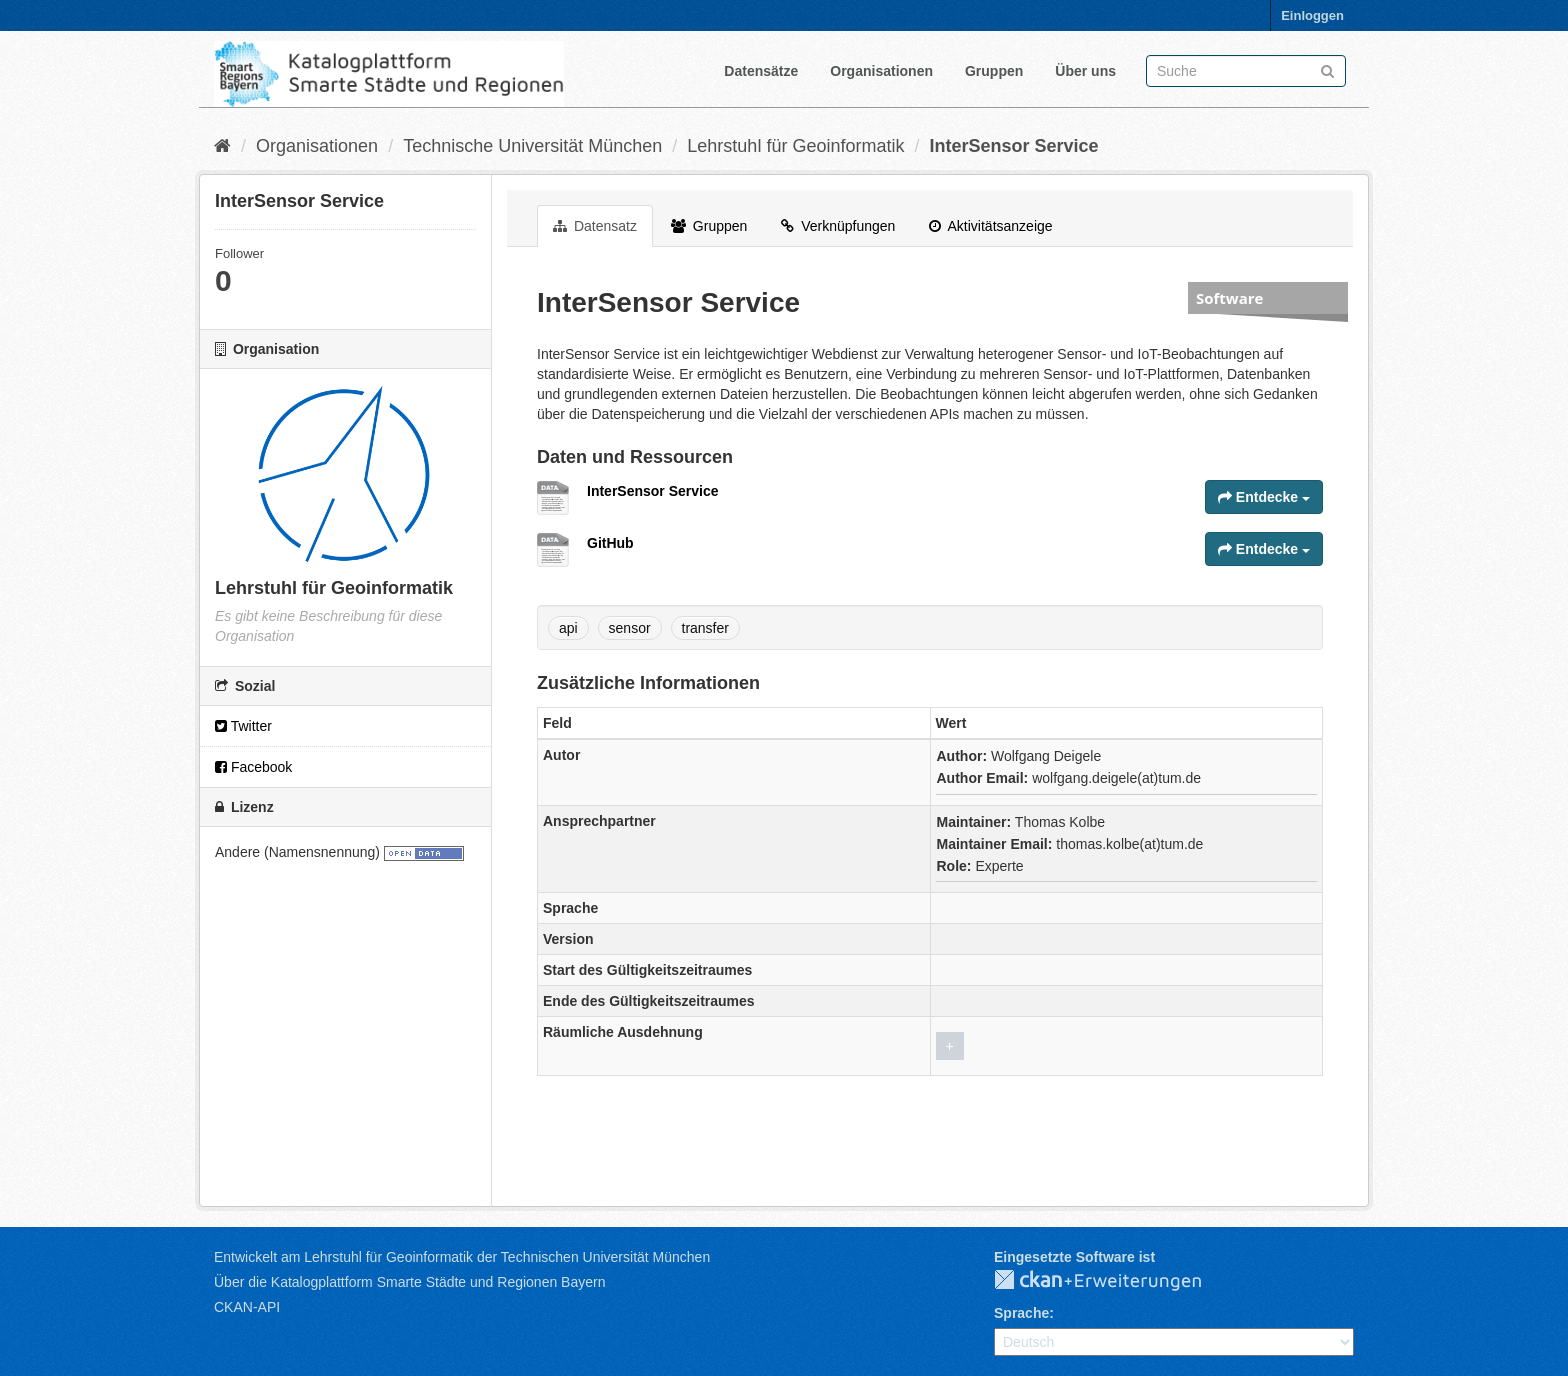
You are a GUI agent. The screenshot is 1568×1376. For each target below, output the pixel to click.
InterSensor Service (1013, 146)
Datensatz (595, 226)
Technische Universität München (532, 146)
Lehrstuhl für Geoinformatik (795, 146)
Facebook (253, 767)
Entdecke (1264, 497)
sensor (630, 628)
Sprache (1021, 1313)
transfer (705, 628)
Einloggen (1312, 15)
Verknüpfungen (838, 226)
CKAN (1114, 1281)
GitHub (610, 543)
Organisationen (881, 71)
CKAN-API (247, 1307)
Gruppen (994, 71)
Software (1229, 298)
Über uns (1085, 71)
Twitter (243, 726)
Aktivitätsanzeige (990, 226)
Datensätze (761, 71)
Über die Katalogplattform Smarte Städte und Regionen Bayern (409, 1282)
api (568, 628)
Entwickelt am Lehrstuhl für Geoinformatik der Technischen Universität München (462, 1257)
